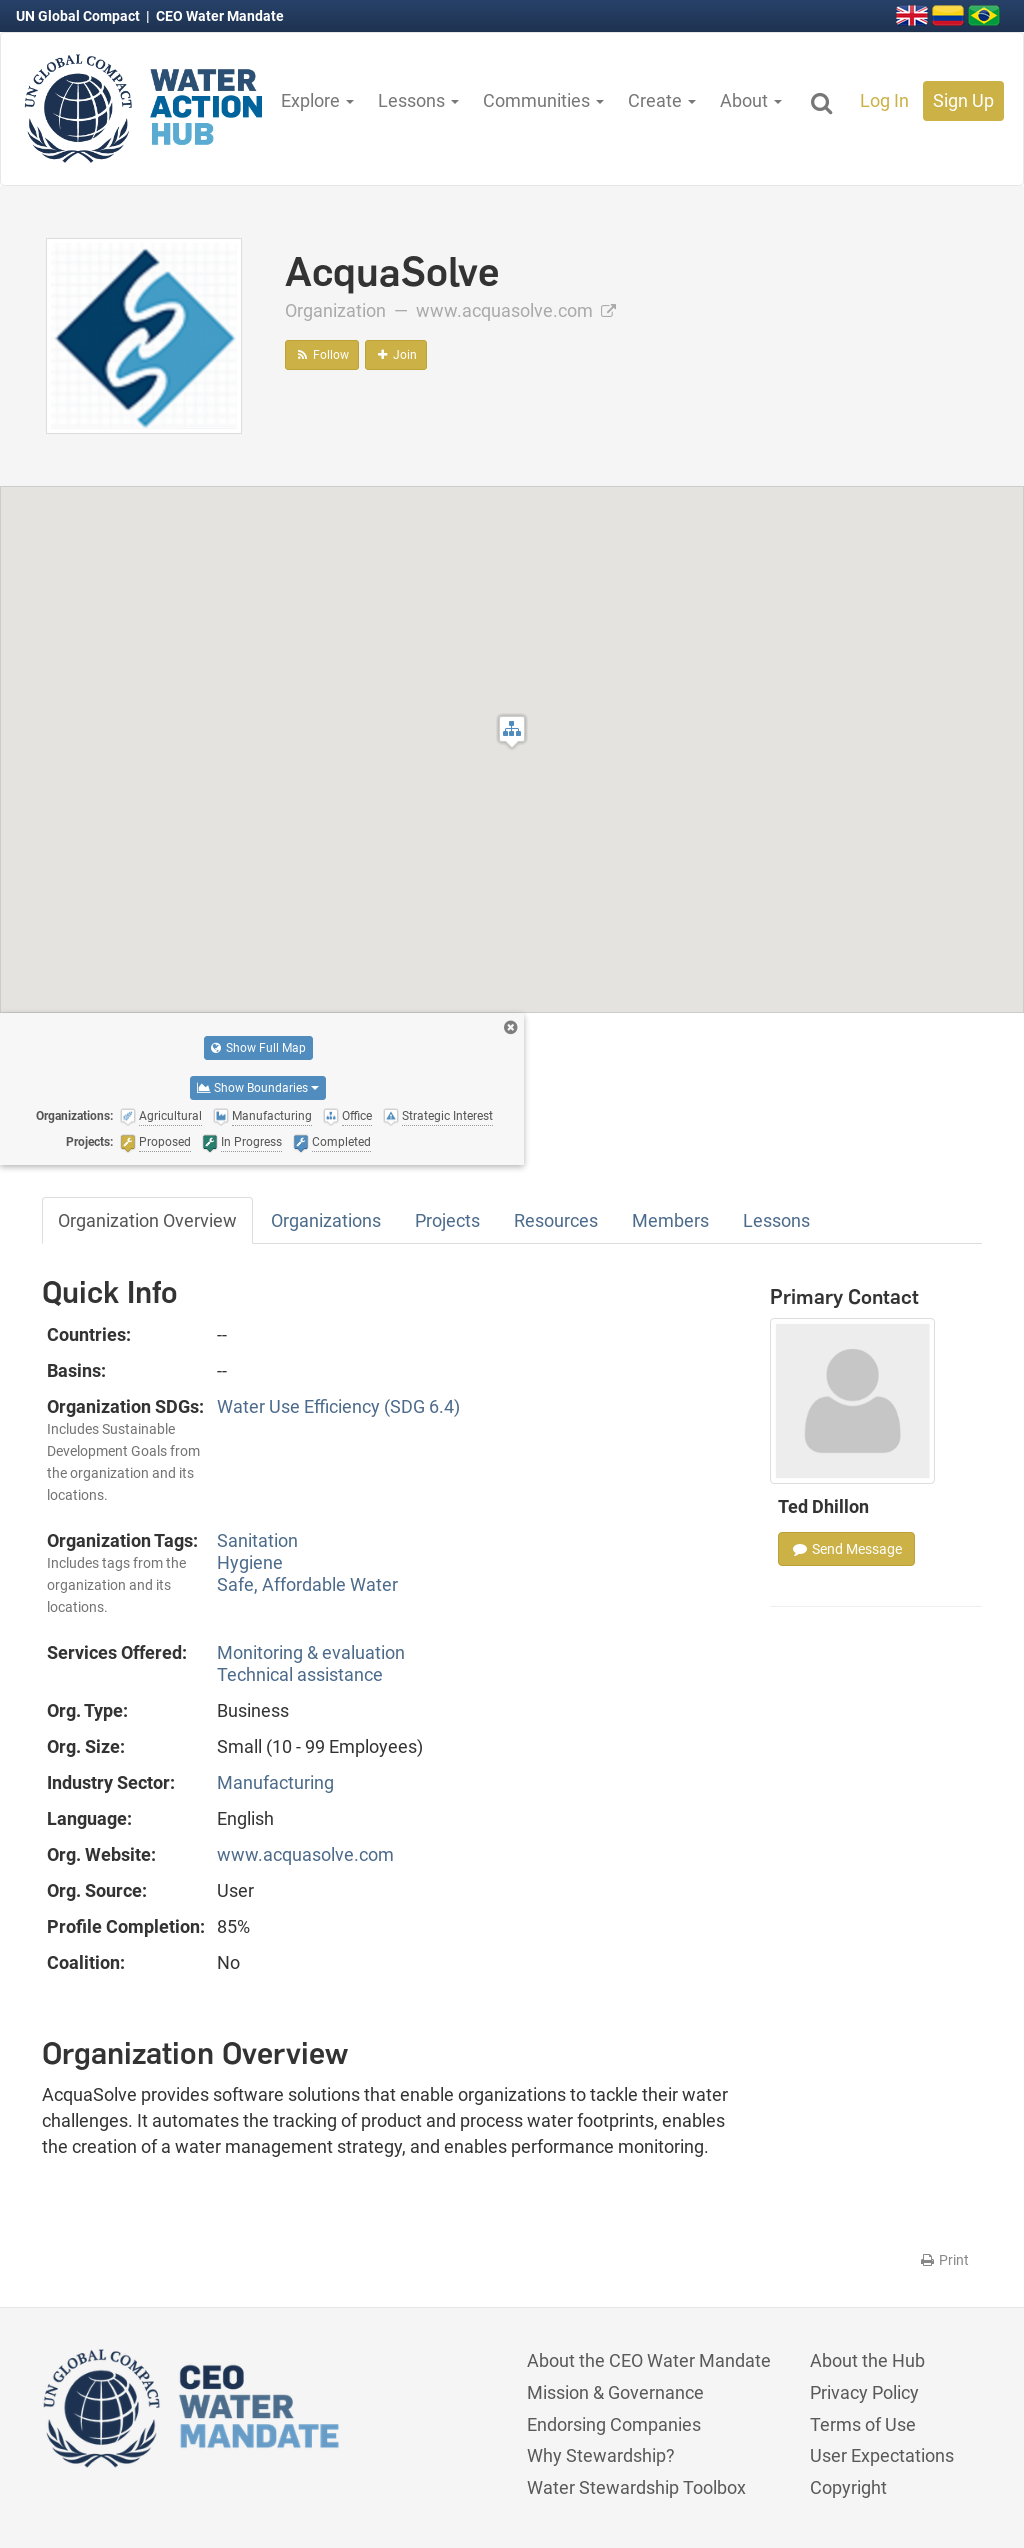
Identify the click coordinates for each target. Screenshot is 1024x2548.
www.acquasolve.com (516, 310)
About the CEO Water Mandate (649, 2360)
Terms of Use (863, 2424)
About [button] (751, 100)
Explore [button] (317, 100)
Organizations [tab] (326, 1220)
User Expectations (882, 2455)
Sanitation (257, 1540)
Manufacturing (275, 1782)
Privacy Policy (864, 2392)
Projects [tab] (447, 1220)
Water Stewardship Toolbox (636, 2487)
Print (943, 2260)
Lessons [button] (418, 100)
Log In (884, 100)
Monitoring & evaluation (311, 1652)
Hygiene (250, 1562)
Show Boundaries (258, 1088)
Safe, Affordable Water (307, 1584)
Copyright (848, 2487)
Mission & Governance (615, 2392)
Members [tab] (670, 1220)
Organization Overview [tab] (147, 1220)
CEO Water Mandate (220, 16)
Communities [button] (543, 100)
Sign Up (963, 100)
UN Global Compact (79, 16)
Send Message (846, 1549)
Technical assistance (300, 1674)
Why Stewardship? (601, 2455)
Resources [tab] (556, 1220)
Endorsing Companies (614, 2424)
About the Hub (867, 2360)
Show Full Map (258, 1048)
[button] (512, 731)
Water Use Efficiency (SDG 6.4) (338, 1406)
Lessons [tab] (776, 1220)
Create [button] (662, 100)
